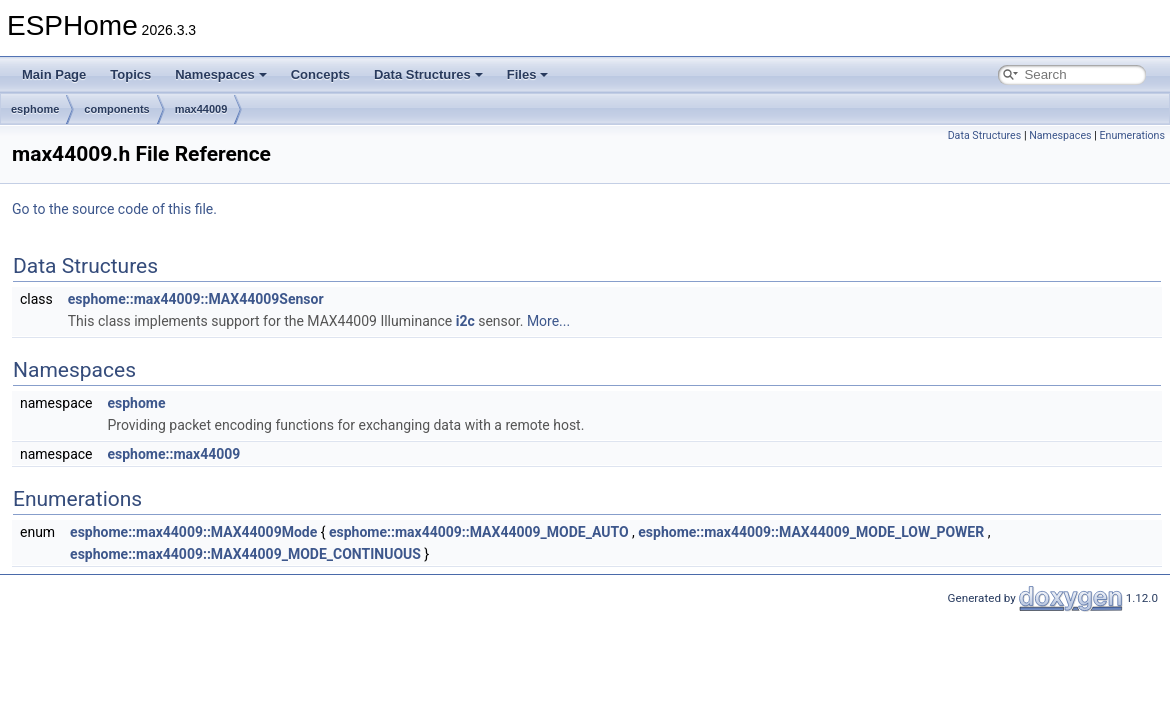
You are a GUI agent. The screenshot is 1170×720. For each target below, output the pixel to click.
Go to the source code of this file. (114, 209)
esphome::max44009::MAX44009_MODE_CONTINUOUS (245, 554)
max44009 (201, 109)
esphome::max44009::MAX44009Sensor (196, 299)
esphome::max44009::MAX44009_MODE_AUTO (479, 532)
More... (548, 321)
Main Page (54, 74)
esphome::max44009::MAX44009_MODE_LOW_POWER (811, 532)
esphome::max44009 (173, 454)
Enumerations (1132, 135)
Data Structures (428, 74)
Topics (130, 74)
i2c (465, 321)
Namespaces (221, 74)
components (116, 109)
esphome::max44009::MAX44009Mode (193, 532)
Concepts (320, 74)
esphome (35, 109)
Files (528, 74)
